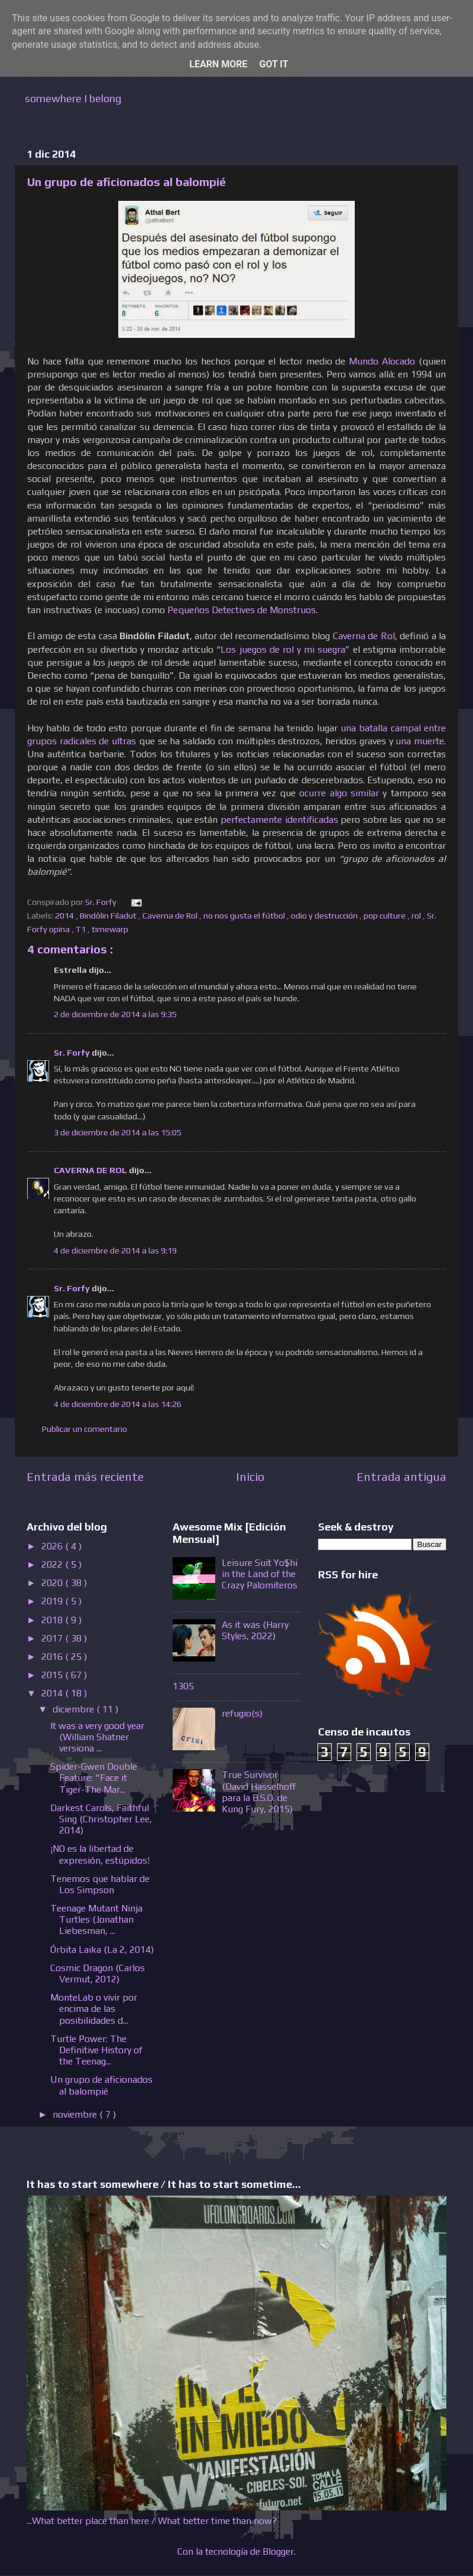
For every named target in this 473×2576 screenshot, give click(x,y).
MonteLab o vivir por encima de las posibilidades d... (93, 2008)
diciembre (74, 1709)
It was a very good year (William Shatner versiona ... (97, 1737)
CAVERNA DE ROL (91, 1170)
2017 (53, 1638)
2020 (53, 1582)
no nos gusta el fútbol (245, 915)
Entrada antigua (401, 1476)
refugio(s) (242, 1713)
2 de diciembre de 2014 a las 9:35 (115, 1014)
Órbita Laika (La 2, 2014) (102, 1949)
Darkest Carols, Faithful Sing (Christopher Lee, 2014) (101, 1819)
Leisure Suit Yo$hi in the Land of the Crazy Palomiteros (259, 1574)
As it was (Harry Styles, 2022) (255, 1630)
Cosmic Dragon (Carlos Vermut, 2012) (97, 1973)
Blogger (278, 2551)
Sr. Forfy (73, 1052)
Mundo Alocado (382, 361)
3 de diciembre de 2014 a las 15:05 (118, 1132)
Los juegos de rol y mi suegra (283, 649)
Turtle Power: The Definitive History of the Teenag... (96, 2050)
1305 (183, 1686)
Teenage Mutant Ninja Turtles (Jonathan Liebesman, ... (96, 1919)
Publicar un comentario (84, 1429)
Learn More (218, 64)
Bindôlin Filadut (109, 915)
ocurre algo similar (339, 792)
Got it (273, 64)
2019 (53, 1601)
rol (417, 915)
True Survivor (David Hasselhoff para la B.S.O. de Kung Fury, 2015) (259, 1792)
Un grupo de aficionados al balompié (101, 2085)
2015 (53, 1675)
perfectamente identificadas (279, 819)
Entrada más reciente (85, 1476)
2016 (53, 1656)
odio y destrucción (325, 915)
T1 (82, 929)
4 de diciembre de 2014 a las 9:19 (115, 1250)
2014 (65, 915)
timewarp (111, 929)
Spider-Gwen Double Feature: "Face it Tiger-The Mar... (93, 1778)
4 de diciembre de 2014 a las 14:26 (118, 1404)
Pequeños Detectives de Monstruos (241, 609)
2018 (53, 1620)
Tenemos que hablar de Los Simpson (100, 1884)
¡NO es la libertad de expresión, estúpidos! (100, 1854)
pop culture (385, 915)
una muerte (420, 740)
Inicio (250, 1476)
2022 (53, 1564)
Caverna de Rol (364, 635)
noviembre (76, 2114)
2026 (53, 1546)
